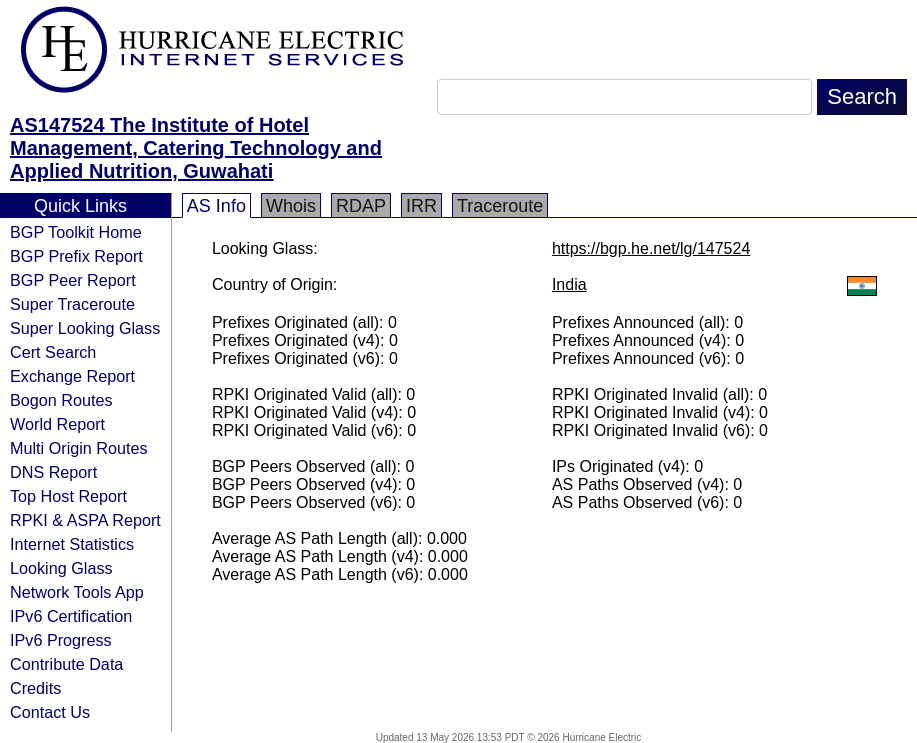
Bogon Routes (61, 400)
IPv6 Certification (71, 616)
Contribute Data (66, 664)
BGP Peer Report (73, 280)
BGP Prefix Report (76, 256)
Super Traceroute (72, 304)
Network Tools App (77, 592)
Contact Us (50, 712)
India (569, 284)
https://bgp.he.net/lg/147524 (651, 248)
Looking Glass (61, 568)
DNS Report (53, 472)
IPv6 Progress (61, 640)
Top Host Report (68, 496)
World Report (57, 424)
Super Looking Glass (85, 328)
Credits (35, 688)
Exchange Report (72, 376)
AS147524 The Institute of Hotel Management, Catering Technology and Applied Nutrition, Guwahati (196, 148)
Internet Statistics (72, 544)
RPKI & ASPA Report (85, 520)
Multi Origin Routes (79, 448)
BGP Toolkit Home (76, 232)
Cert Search (53, 352)
